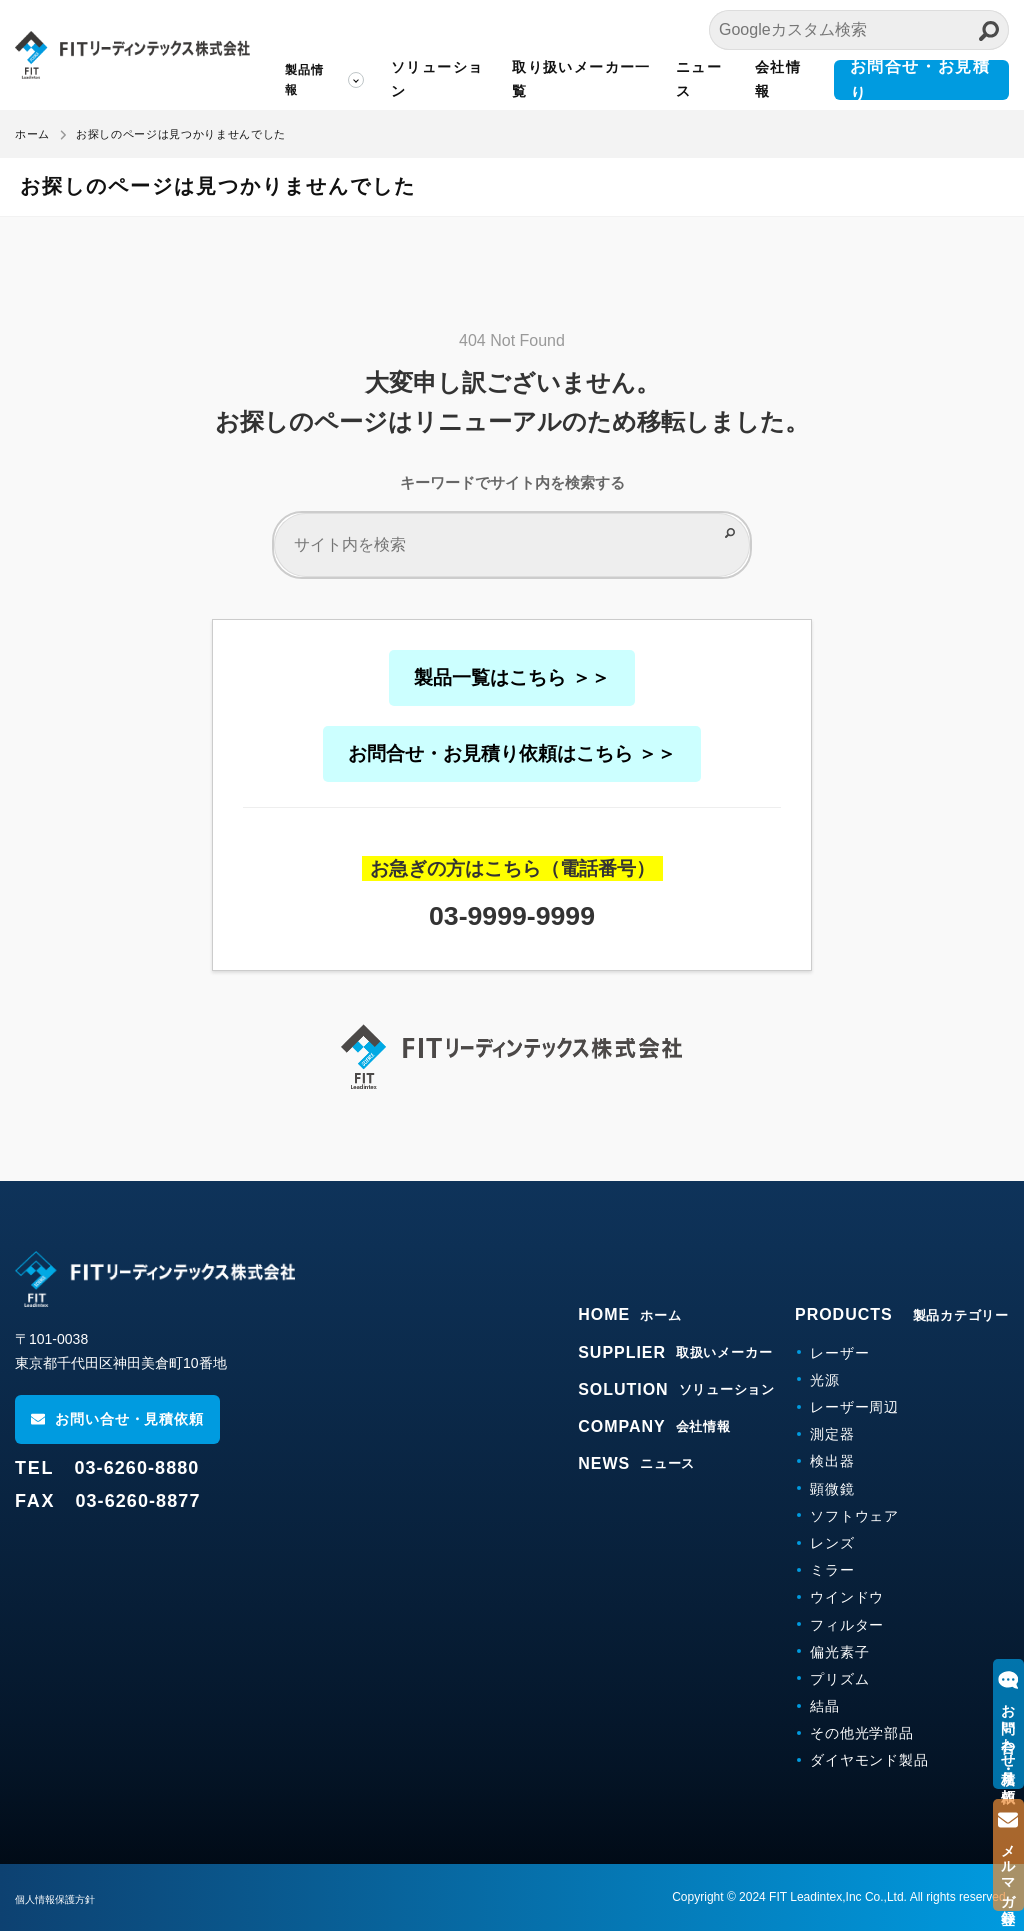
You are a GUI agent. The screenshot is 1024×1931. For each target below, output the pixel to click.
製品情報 (305, 80)
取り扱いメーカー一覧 (581, 79)
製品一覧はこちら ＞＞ (511, 677)
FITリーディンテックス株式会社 (132, 55)
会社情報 (778, 79)
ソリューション (437, 79)
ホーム (32, 134)
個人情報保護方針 (63, 1899)
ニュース (699, 79)
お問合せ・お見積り (920, 80)
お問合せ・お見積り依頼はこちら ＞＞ (512, 753)
